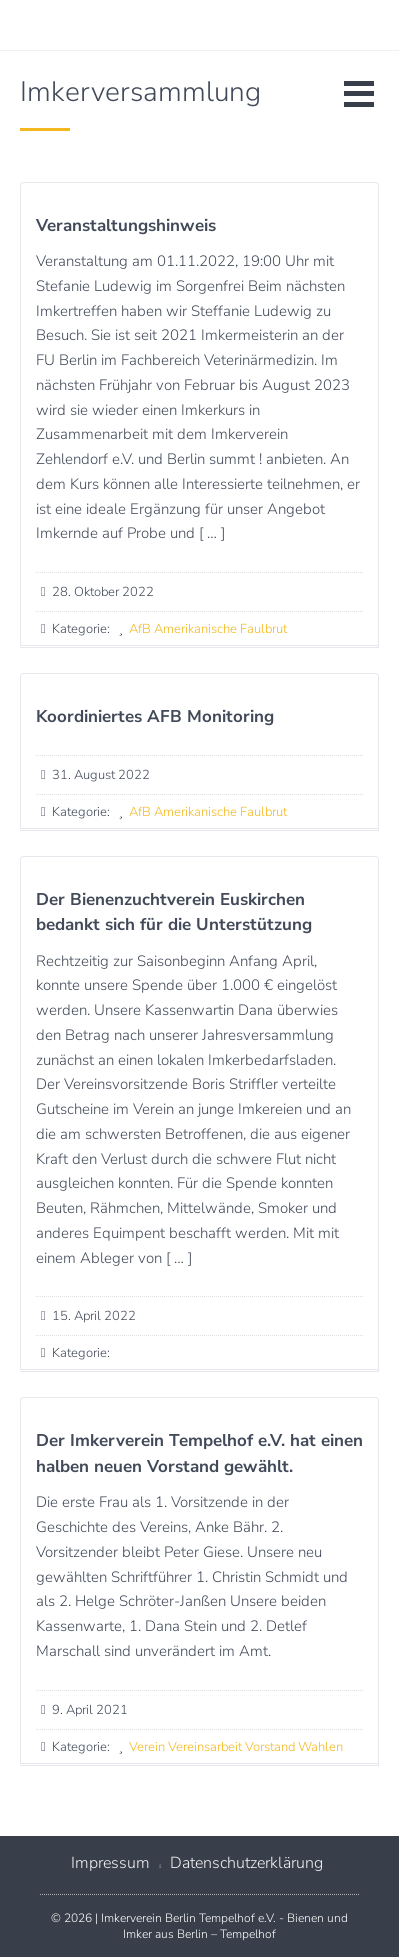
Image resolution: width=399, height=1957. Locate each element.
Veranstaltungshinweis (126, 225)
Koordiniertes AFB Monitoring (155, 716)
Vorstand (270, 1747)
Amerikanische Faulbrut (220, 629)
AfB (140, 629)
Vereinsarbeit (205, 1747)
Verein (147, 1747)
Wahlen (320, 1747)
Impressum (110, 1863)
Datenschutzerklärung (246, 1863)
